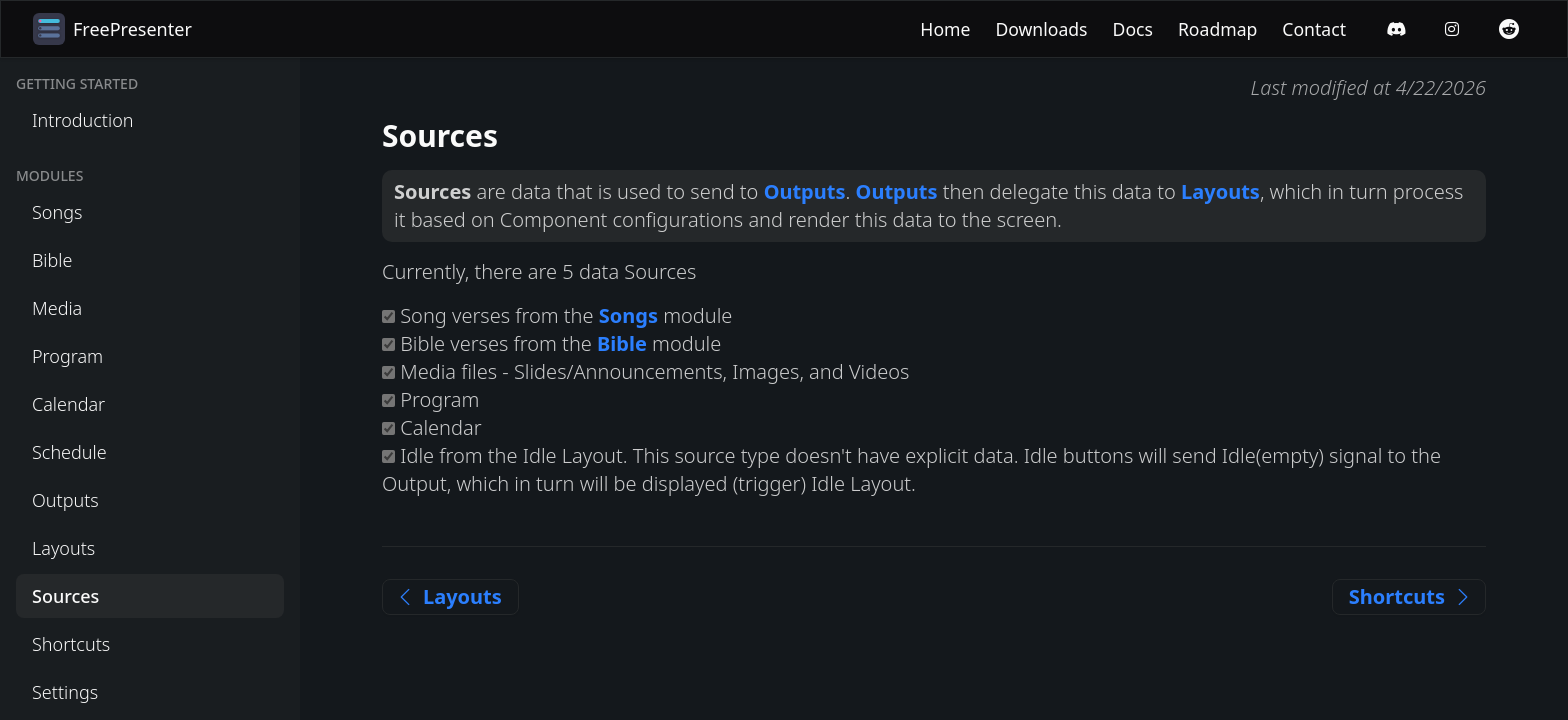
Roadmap (1217, 29)
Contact (1314, 29)
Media (57, 308)
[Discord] (1396, 29)
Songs (57, 212)
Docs (1133, 29)
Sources (65, 596)
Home (945, 29)
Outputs (65, 500)
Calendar (68, 404)
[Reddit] (1509, 29)
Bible (52, 260)
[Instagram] (1452, 29)
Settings (65, 692)
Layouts (63, 548)
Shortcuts (71, 644)
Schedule (69, 452)
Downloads (1041, 29)
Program (67, 356)
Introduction (82, 120)
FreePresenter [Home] (112, 29)
